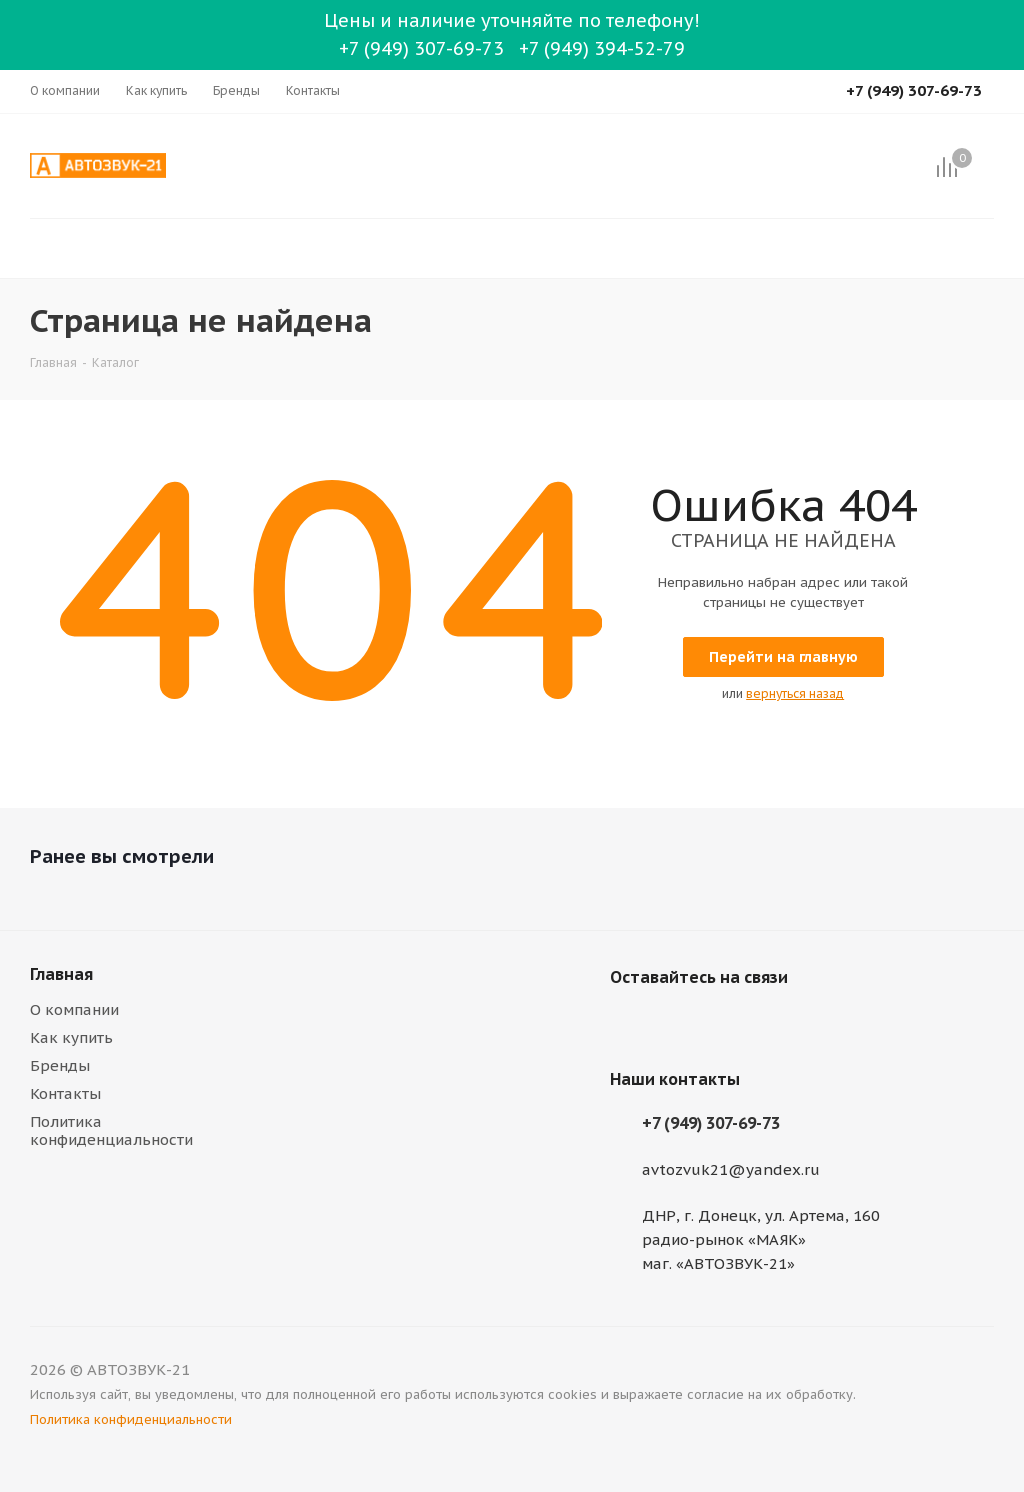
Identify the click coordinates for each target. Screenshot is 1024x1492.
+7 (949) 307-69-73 (421, 48)
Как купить (71, 1037)
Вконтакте (630, 1024)
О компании (74, 1009)
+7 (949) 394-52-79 (602, 48)
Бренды (60, 1065)
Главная (61, 974)
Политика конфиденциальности (111, 1130)
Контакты (65, 1093)
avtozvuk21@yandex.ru (731, 1169)
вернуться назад (795, 693)
